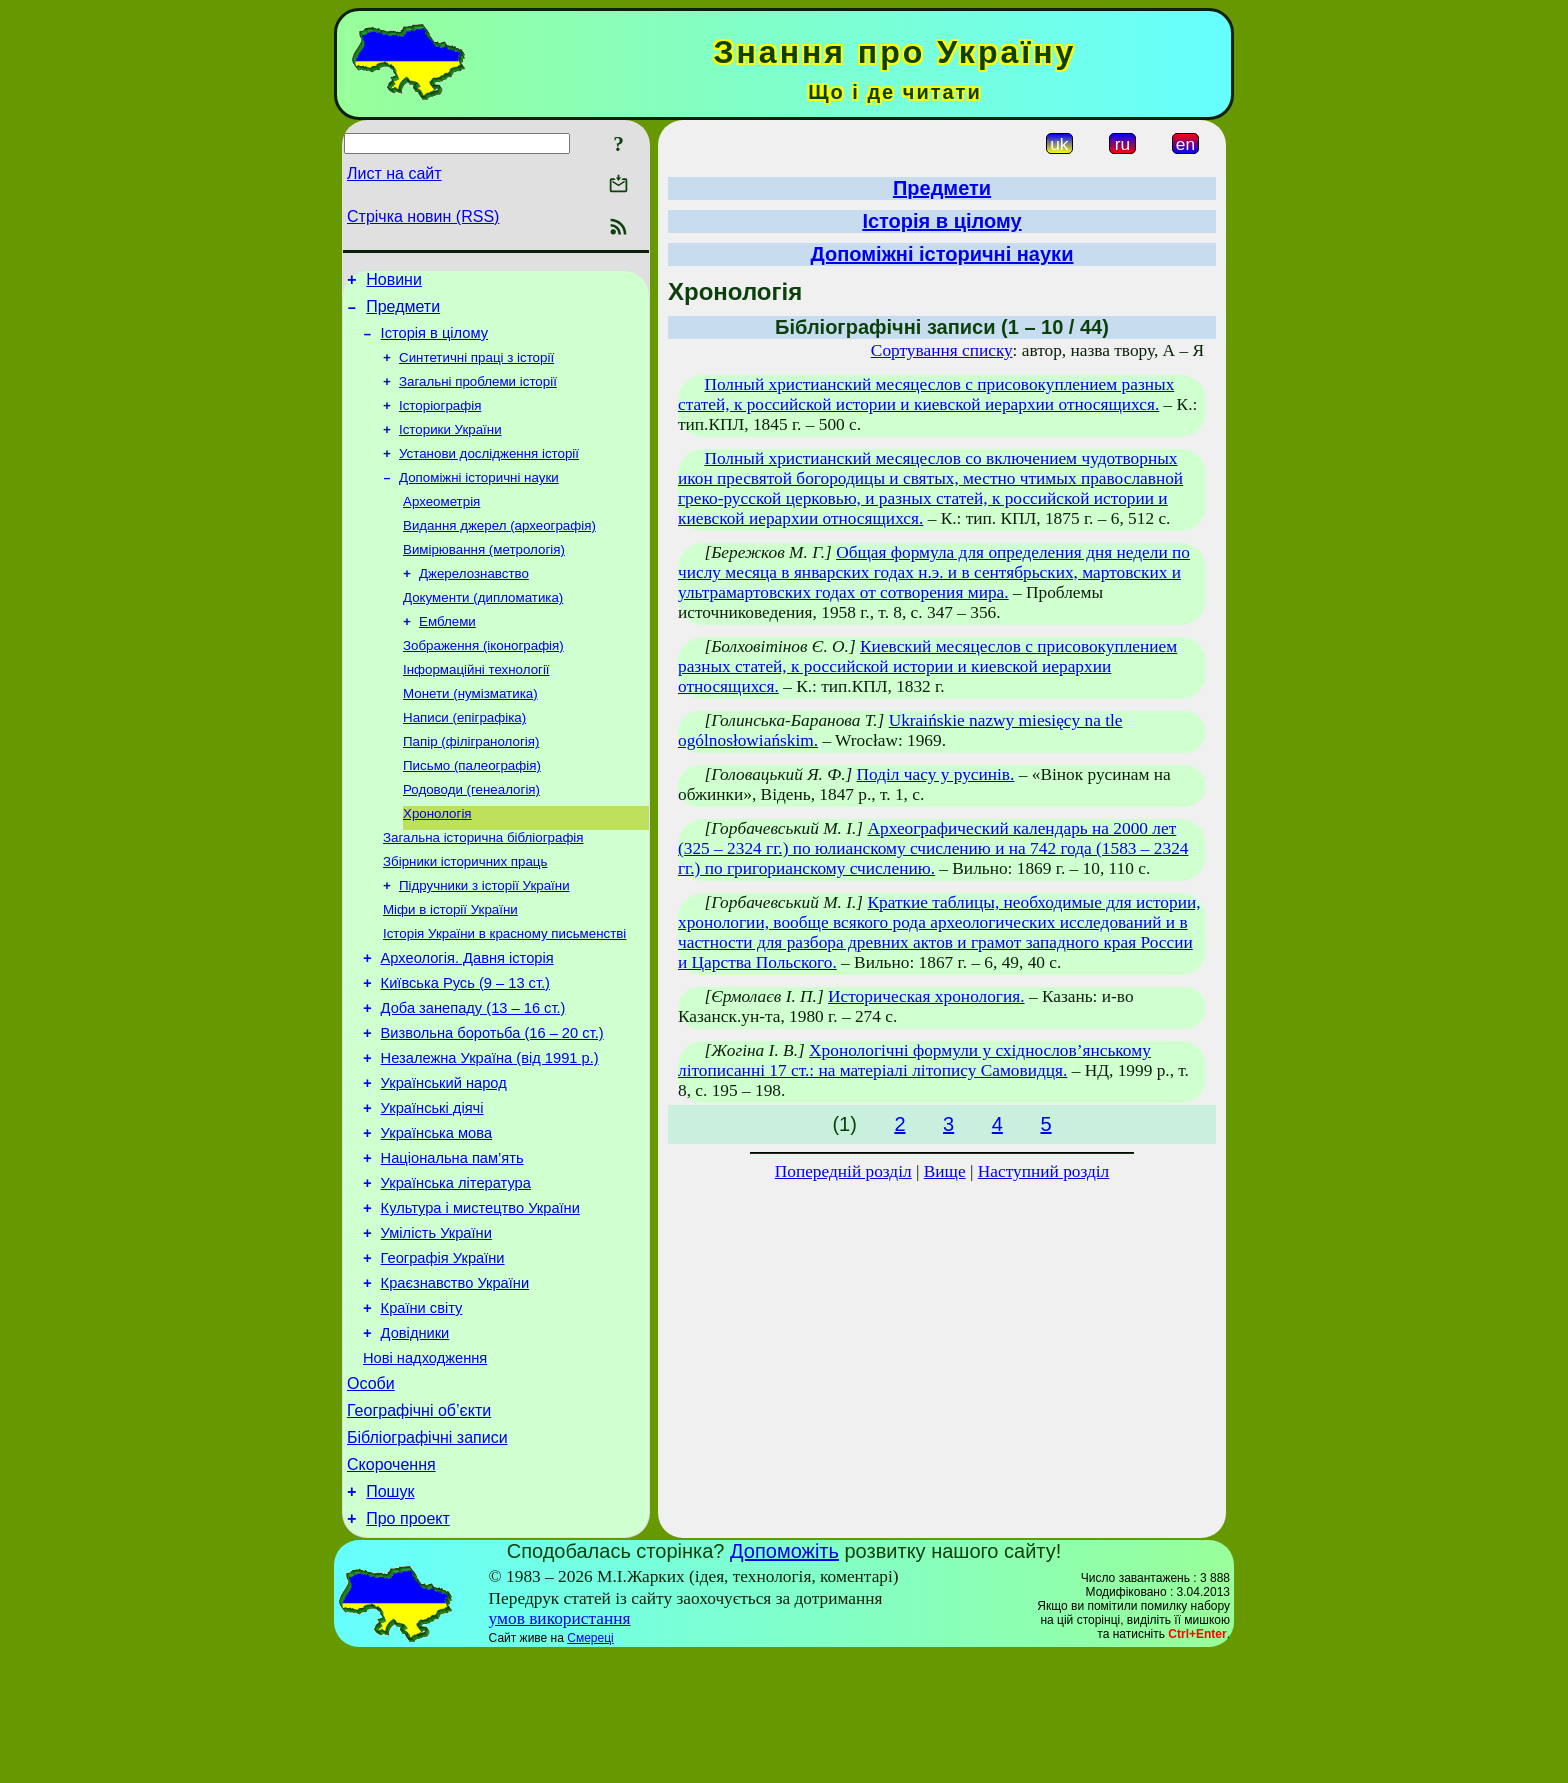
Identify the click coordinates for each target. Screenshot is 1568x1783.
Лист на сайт (394, 173)
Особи (371, 1496)
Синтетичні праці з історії (476, 368)
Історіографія (440, 420)
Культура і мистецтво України (480, 1300)
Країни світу (422, 1412)
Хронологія (437, 862)
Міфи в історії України (450, 966)
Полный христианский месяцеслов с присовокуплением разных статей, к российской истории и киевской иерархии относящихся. (926, 394)
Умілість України (436, 1328)
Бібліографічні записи (427, 1556)
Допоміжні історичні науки (479, 498)
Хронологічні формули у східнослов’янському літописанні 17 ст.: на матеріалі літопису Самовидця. (914, 1060)
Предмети (403, 312)
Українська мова (436, 1216)
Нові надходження (425, 1468)
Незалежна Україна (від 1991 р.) (490, 1132)
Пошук (390, 1616)
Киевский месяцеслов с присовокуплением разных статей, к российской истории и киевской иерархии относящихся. (927, 666)
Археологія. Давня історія (467, 1020)
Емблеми (447, 654)
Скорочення (391, 1586)
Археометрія (441, 524)
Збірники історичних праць (465, 914)
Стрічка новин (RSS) (423, 216)
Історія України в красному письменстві (504, 992)
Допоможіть (784, 1679)
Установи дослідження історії (489, 472)
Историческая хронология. (926, 996)
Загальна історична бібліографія (483, 888)
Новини (394, 282)
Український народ (444, 1160)
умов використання (560, 1746)
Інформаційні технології (476, 706)
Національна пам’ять (452, 1244)
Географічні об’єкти (419, 1526)
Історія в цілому (434, 342)
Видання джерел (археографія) (499, 550)
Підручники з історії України (484, 940)
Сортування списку (942, 350)
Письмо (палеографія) (472, 810)
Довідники (415, 1440)
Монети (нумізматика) (470, 732)
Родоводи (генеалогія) (471, 836)
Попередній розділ (843, 1171)
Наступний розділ (1043, 1171)
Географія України (443, 1356)
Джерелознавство (474, 602)
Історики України (450, 446)
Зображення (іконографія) (483, 680)
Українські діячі (432, 1188)
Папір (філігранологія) (471, 784)
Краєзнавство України (455, 1384)
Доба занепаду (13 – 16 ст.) (473, 1076)
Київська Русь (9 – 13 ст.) (465, 1048)
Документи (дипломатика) (483, 628)
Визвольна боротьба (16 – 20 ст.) (492, 1104)
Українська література (456, 1272)
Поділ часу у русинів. (936, 774)
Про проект (408, 1646)
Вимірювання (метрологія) (484, 576)
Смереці (590, 1766)
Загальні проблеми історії (478, 394)
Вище (945, 1171)
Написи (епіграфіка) (464, 758)
